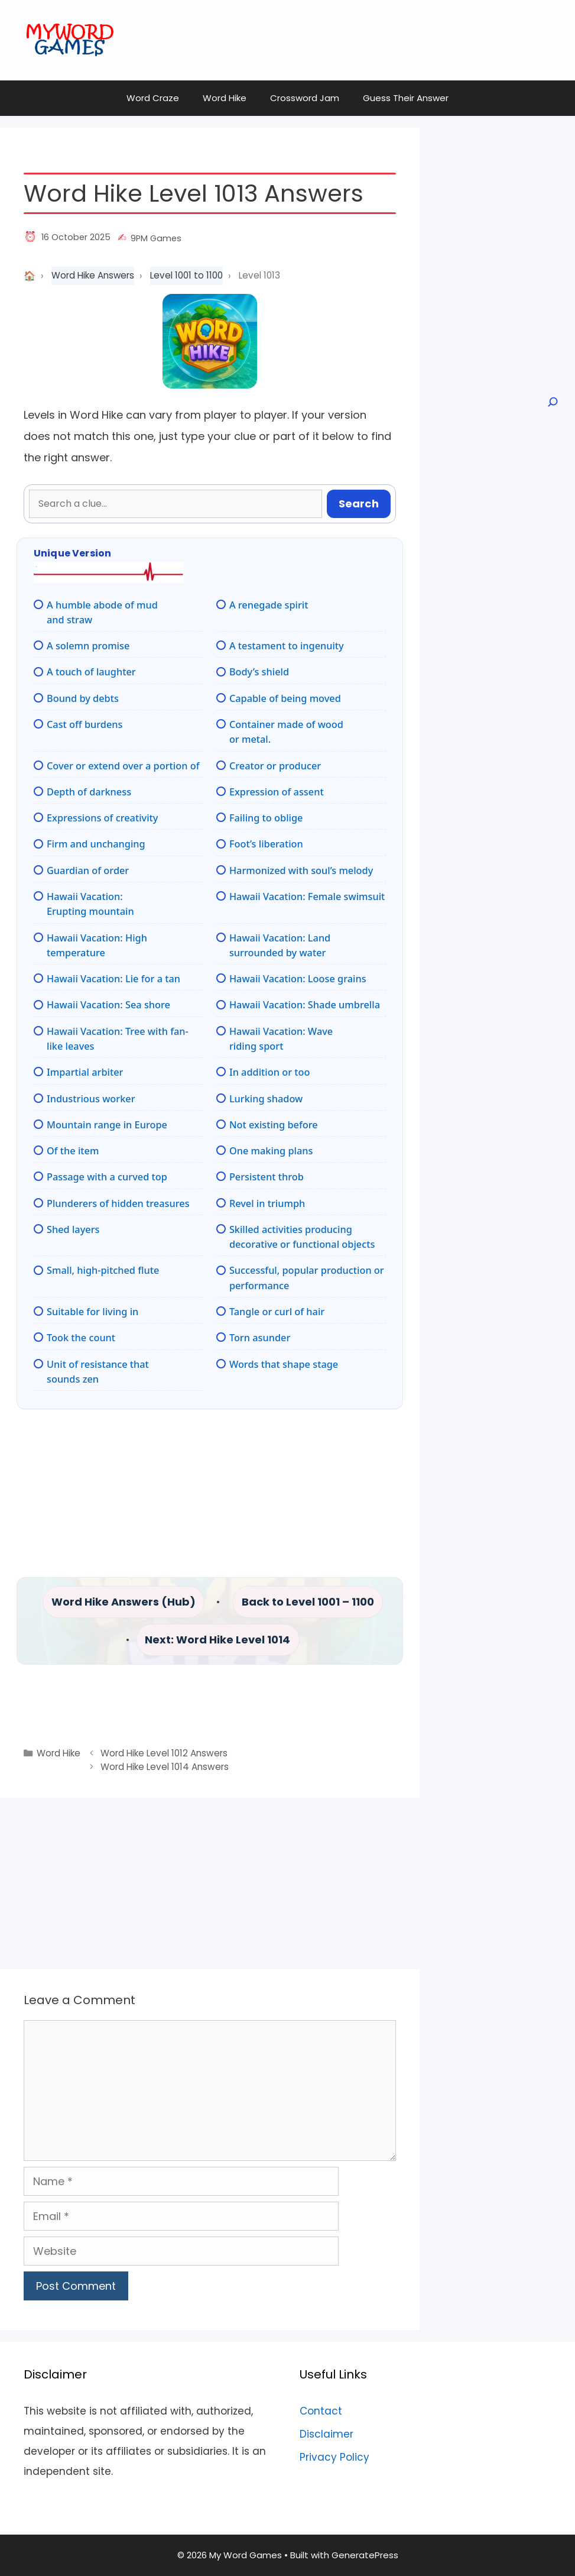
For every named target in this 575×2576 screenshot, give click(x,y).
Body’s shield (259, 671)
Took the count (81, 1337)
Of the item (73, 1150)
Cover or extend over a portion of (123, 765)
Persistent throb (266, 1176)
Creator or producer (275, 765)
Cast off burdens (85, 724)
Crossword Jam (304, 98)
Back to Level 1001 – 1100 (308, 1601)
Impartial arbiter (85, 1072)
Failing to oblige (266, 817)
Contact (321, 2411)
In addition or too (269, 1072)
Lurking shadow (266, 1098)
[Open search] (552, 402)
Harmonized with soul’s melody (301, 870)
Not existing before (273, 1124)
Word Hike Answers (92, 275)
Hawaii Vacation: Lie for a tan (113, 978)
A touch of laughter (91, 671)
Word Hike (224, 98)
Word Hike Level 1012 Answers (164, 1753)
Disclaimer (326, 2434)
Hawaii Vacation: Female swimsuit (307, 896)
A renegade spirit (268, 604)
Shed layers (73, 1229)
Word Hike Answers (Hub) (123, 1601)
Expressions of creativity (102, 817)
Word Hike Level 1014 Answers (164, 1767)
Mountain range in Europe (107, 1124)
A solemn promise (88, 645)
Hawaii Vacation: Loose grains (297, 978)
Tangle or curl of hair (276, 1311)
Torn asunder (259, 1337)
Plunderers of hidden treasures (118, 1203)
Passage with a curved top (107, 1176)
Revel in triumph (267, 1203)
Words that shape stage (283, 1364)
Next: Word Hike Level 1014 (217, 1639)
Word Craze (152, 98)
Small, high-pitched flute (103, 1270)
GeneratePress (365, 2555)
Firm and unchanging (96, 843)
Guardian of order (88, 870)
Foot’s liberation (266, 843)
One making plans (271, 1150)
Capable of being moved (285, 698)
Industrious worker (91, 1098)
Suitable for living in (92, 1311)
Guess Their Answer (406, 98)
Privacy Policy (334, 2457)
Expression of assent (276, 791)
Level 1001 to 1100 (186, 275)
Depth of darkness (89, 791)
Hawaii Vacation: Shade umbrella (304, 1004)
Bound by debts (83, 698)
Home (29, 276)
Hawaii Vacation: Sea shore (108, 1004)
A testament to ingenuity (286, 645)
